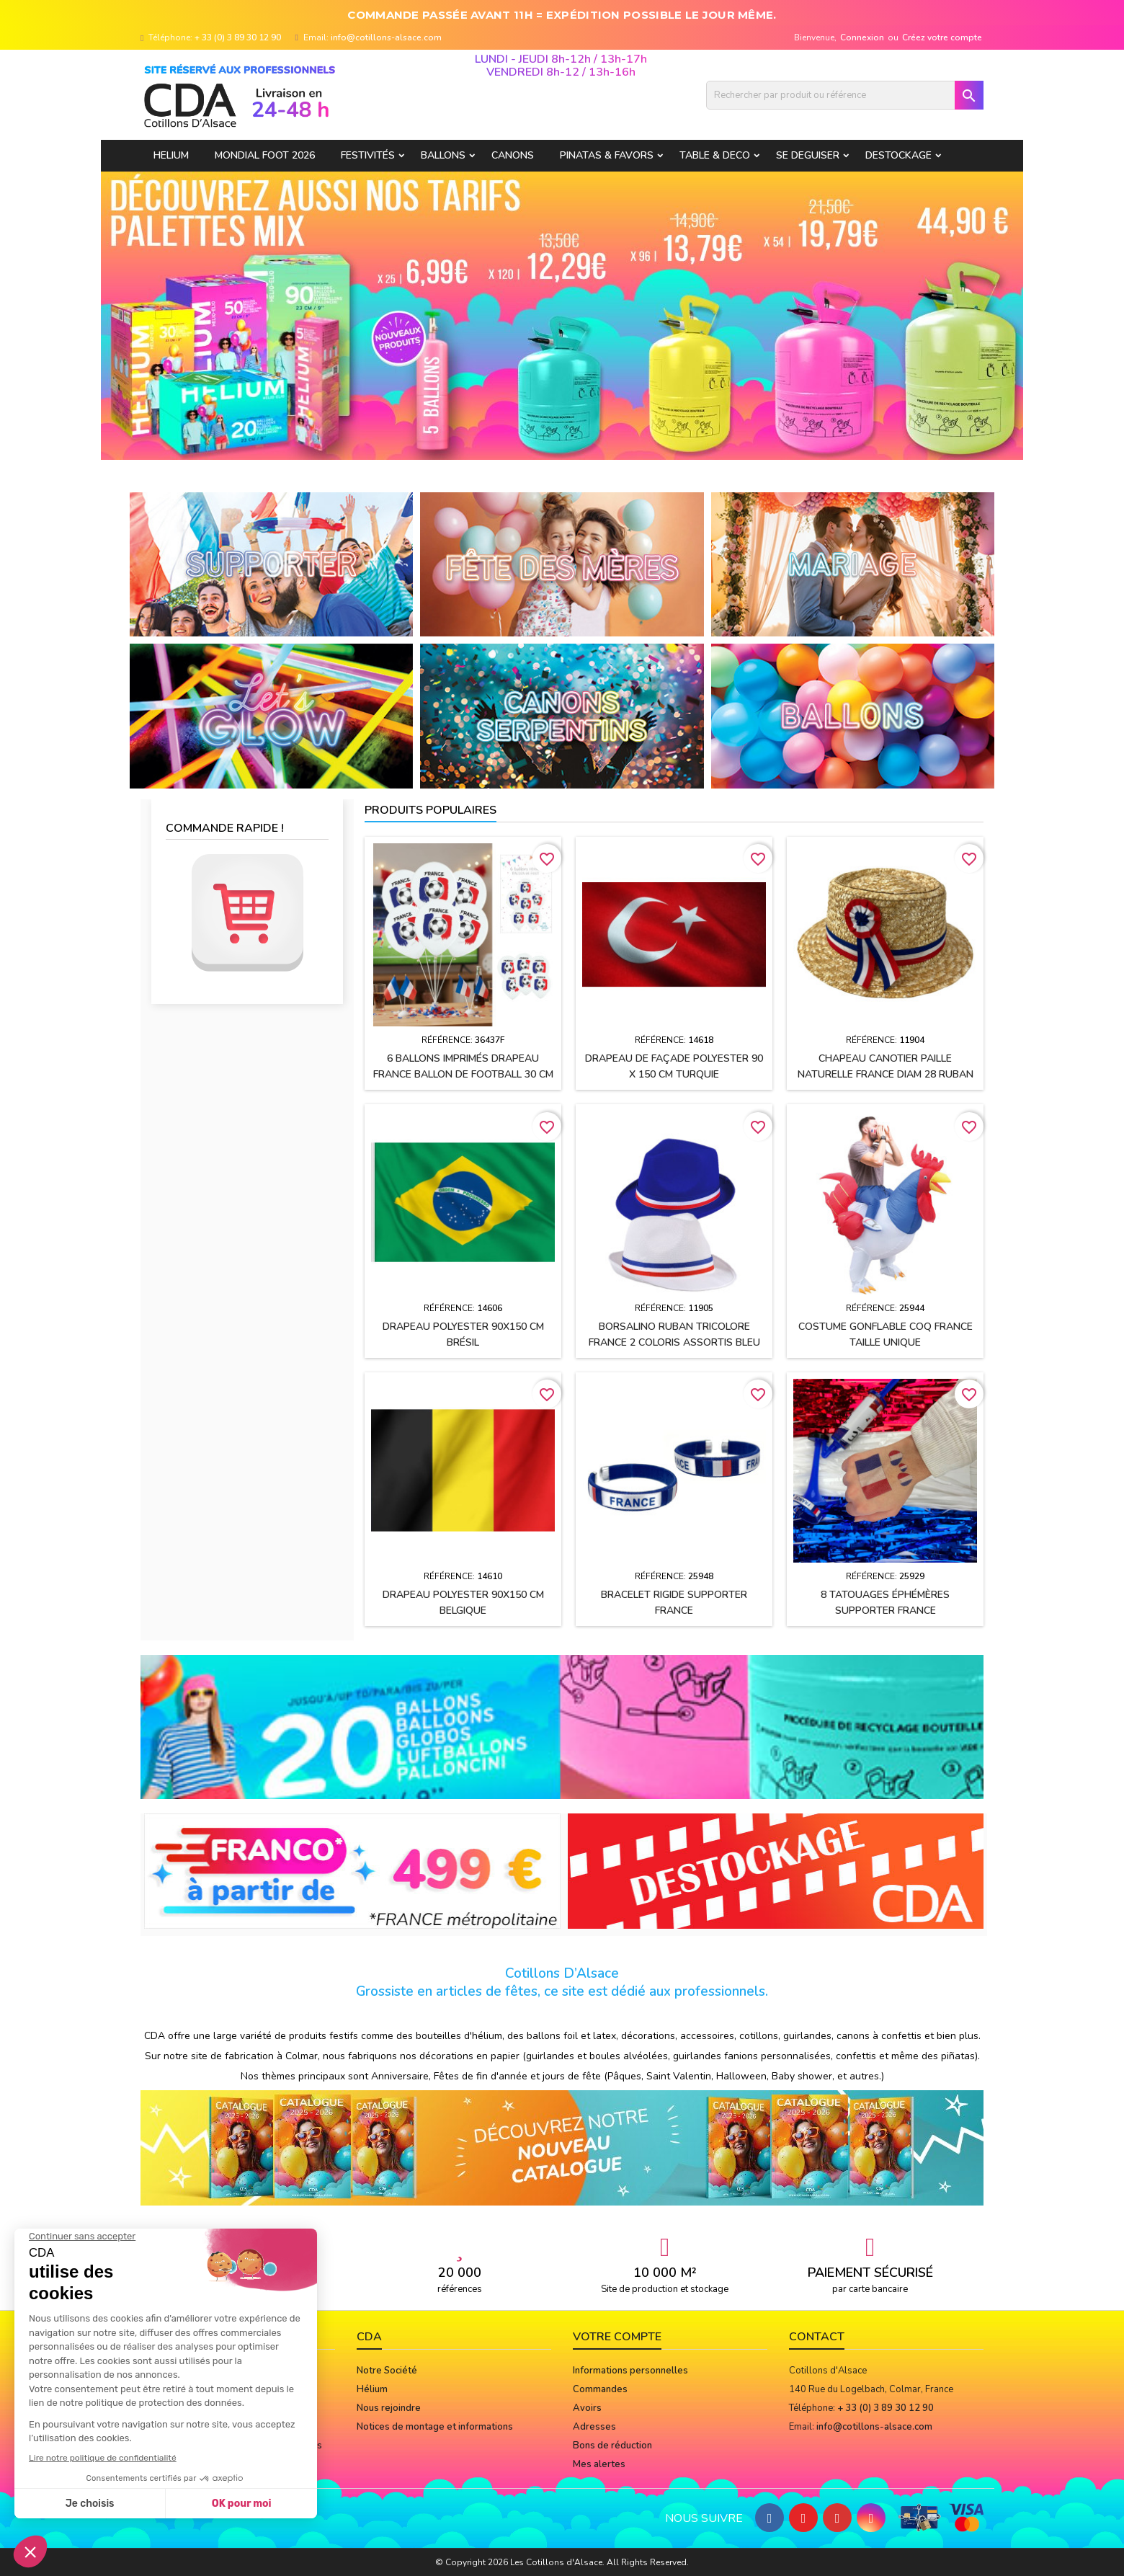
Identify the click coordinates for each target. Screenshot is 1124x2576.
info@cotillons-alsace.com (386, 37)
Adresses (594, 2426)
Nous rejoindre (389, 2408)
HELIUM (171, 155)
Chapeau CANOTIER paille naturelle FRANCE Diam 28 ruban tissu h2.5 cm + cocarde (885, 1074)
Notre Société (387, 2370)
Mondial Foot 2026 (265, 155)
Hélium (372, 2389)
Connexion (862, 37)
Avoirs (587, 2408)
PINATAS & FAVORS (607, 155)
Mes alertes (599, 2464)
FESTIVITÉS (368, 155)
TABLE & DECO (714, 155)
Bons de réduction (612, 2445)
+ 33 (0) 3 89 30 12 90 (238, 37)
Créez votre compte (942, 37)
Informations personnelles (630, 2370)
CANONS (512, 155)
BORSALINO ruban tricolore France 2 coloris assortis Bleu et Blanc (674, 1342)
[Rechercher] (845, 95)
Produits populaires (430, 810)
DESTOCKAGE (898, 155)
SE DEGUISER (807, 155)
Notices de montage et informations (435, 2426)
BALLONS (443, 155)
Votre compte (617, 2337)
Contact (816, 2337)
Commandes (600, 2389)
